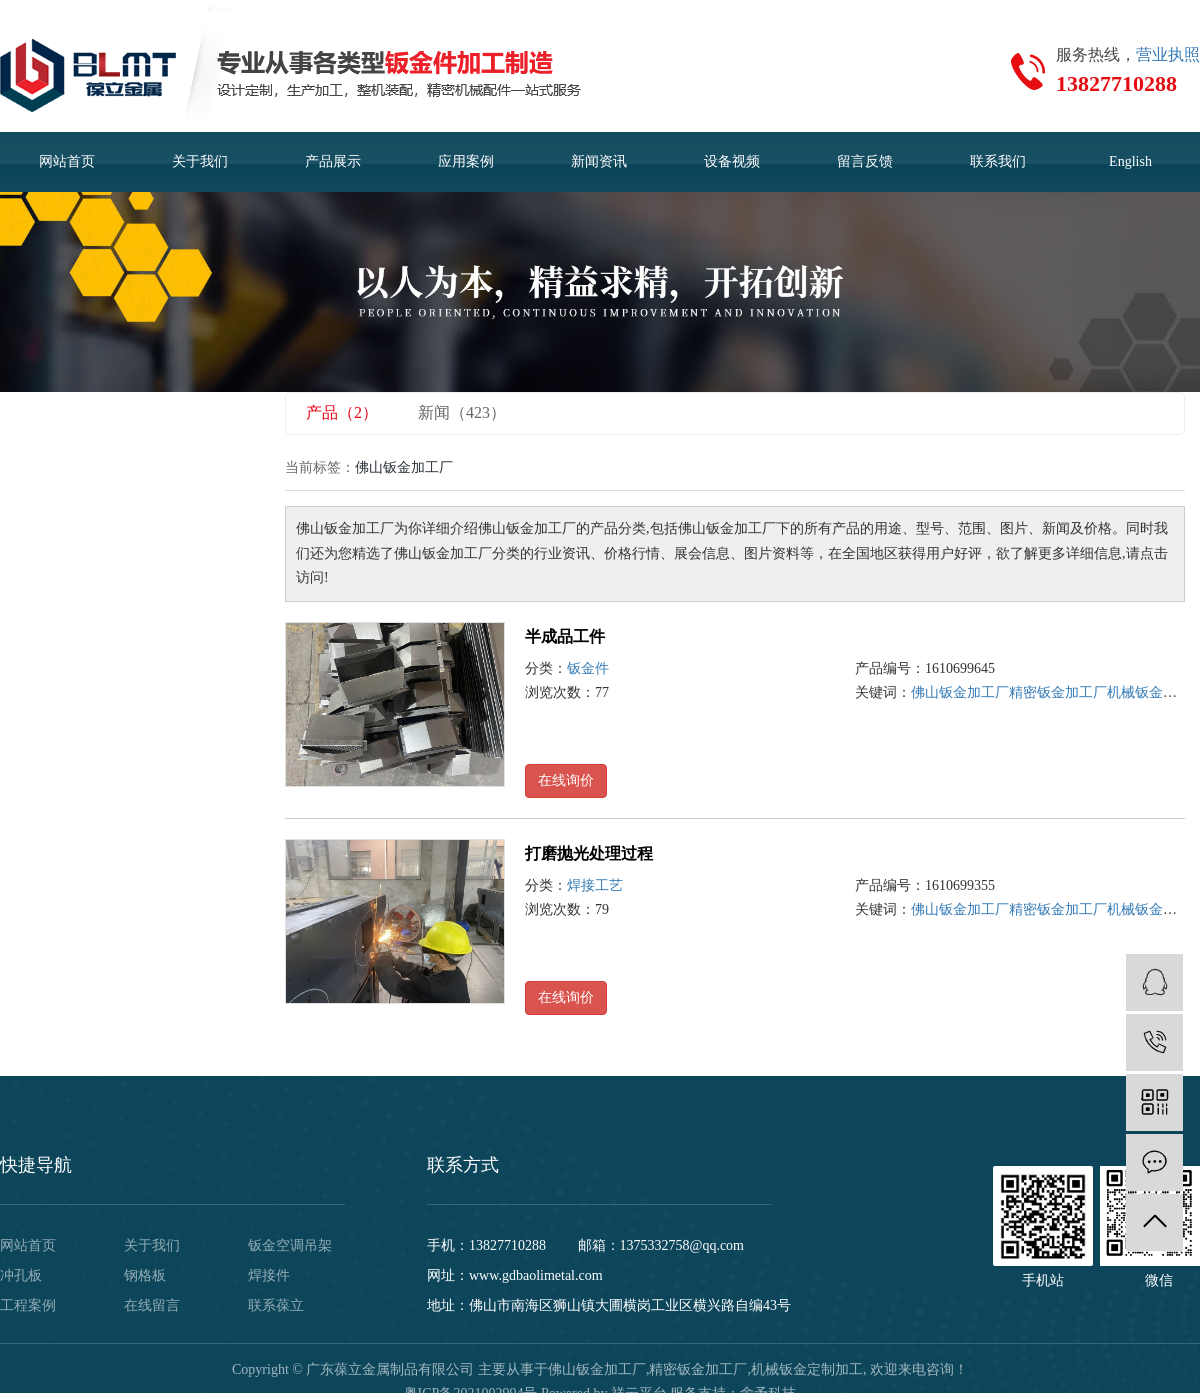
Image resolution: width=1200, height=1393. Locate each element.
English (1130, 161)
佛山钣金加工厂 (960, 692)
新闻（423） (462, 412)
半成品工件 (565, 636)
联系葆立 (276, 1305)
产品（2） (342, 412)
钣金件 (588, 668)
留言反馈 (865, 161)
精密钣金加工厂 (1058, 692)
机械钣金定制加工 (807, 1369)
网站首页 (67, 161)
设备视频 (732, 161)
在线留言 (152, 1305)
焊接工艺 (595, 885)
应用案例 (466, 161)
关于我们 (200, 161)
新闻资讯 (599, 161)
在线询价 (566, 780)
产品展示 (333, 161)
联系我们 (998, 161)
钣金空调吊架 (290, 1245)
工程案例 (28, 1305)
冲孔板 (21, 1275)
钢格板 (145, 1275)
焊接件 (269, 1275)
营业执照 (1168, 54)
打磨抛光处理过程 (589, 853)
